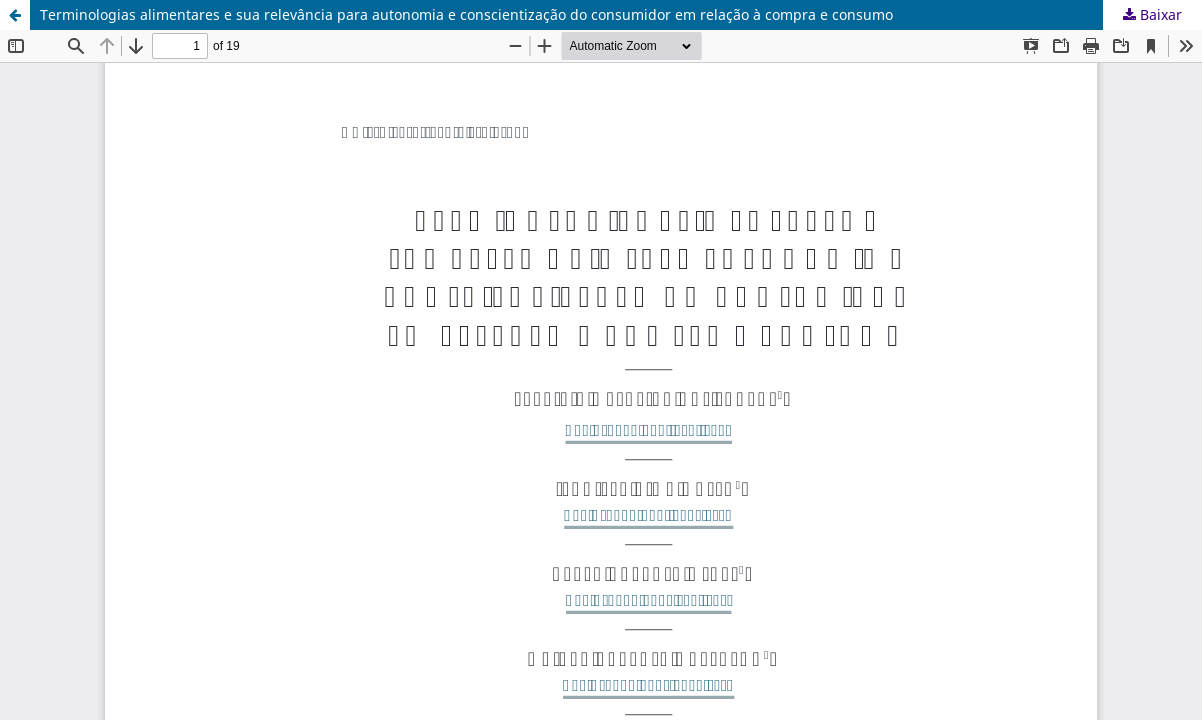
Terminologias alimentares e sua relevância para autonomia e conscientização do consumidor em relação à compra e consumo (466, 14)
